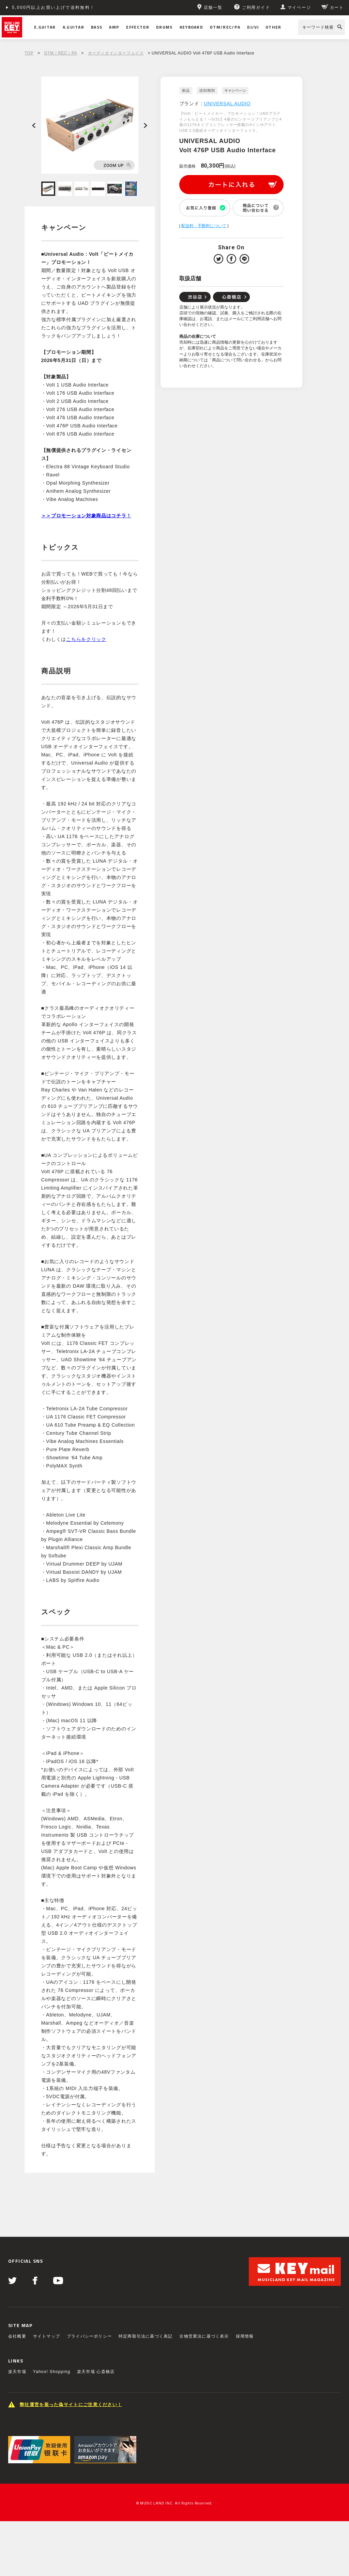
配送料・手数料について (203, 226)
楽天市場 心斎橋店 (96, 2371)
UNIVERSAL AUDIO (227, 103)
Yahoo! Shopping (51, 2371)
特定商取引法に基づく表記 (145, 2336)
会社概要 (17, 2336)
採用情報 (245, 2336)
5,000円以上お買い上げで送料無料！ (53, 7)
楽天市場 (17, 2371)
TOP (29, 53)
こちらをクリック (86, 639)
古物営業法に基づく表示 (204, 2336)
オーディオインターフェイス (116, 53)
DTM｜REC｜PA (60, 53)
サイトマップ (46, 2336)
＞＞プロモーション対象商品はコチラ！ (86, 515)
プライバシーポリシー (89, 2336)
